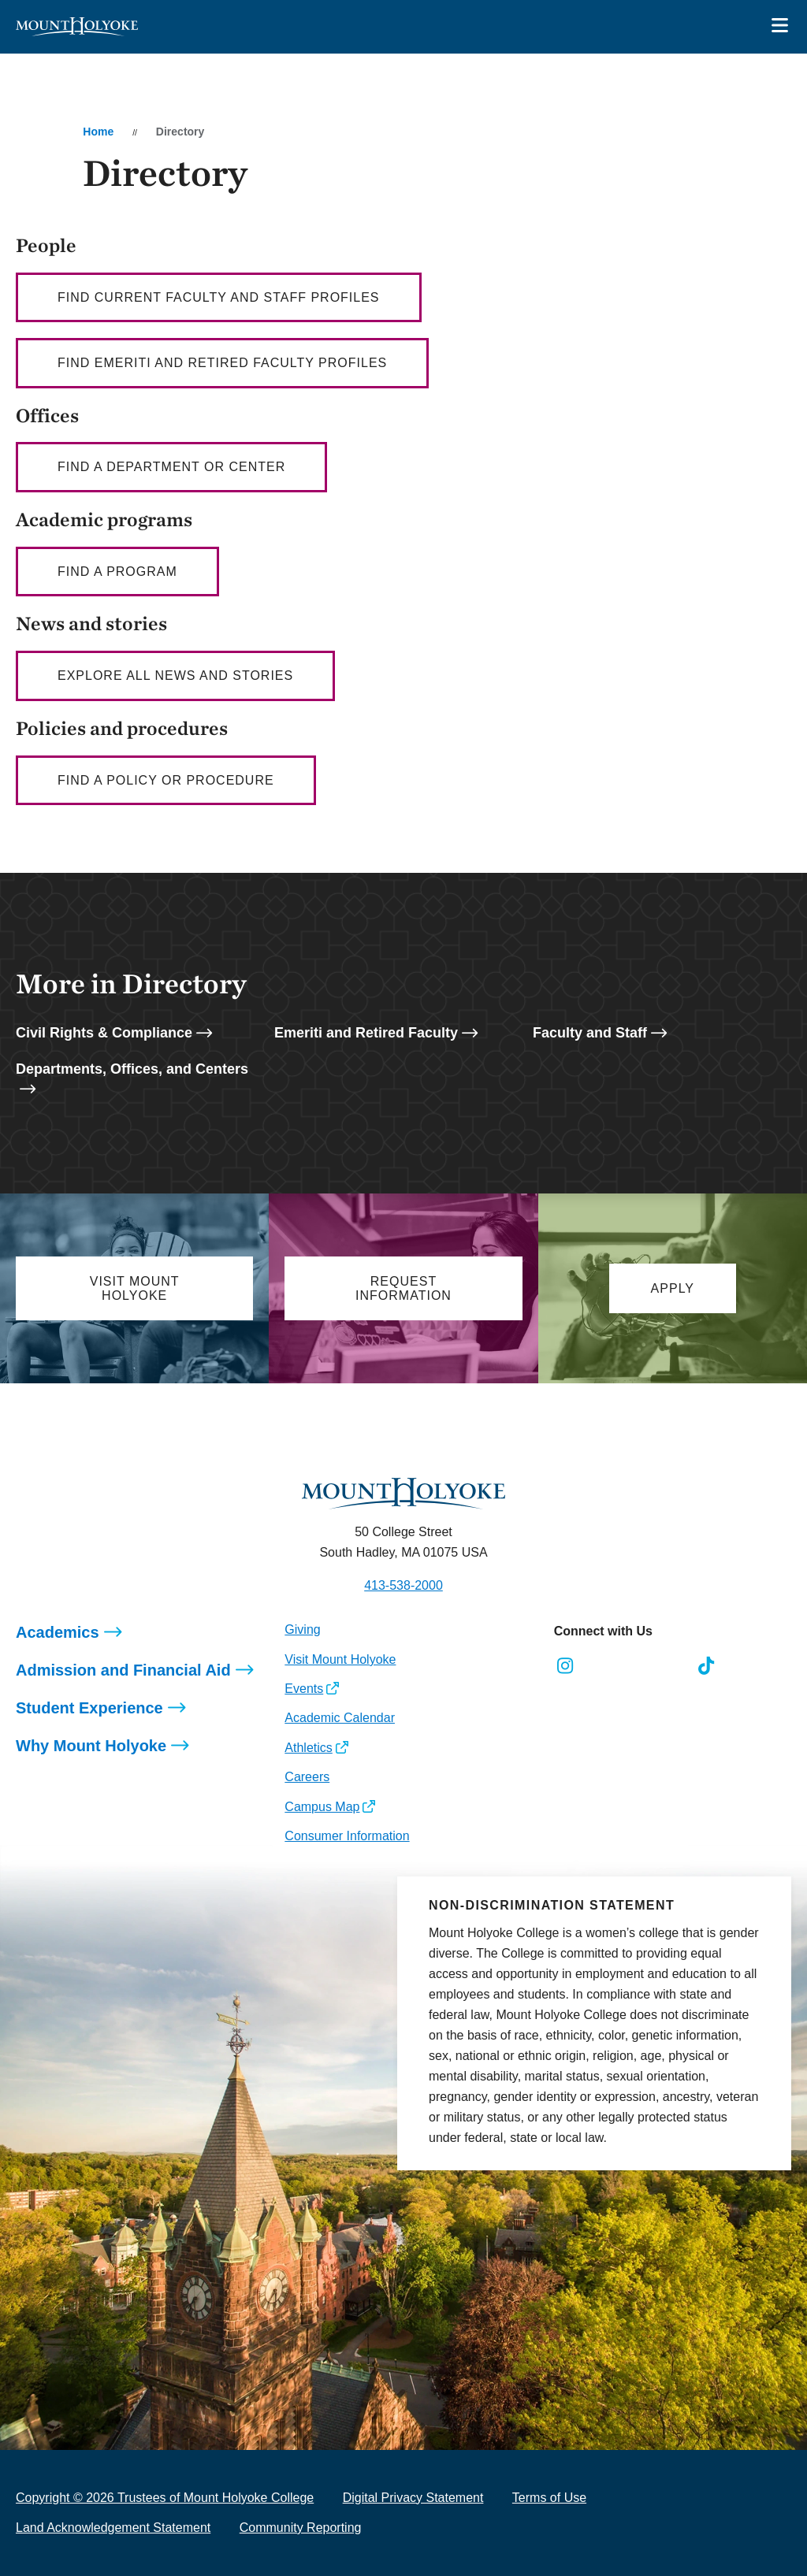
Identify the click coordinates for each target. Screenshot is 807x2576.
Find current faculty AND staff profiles (219, 297)
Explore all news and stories (175, 675)
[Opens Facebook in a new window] (600, 1666)
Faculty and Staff (590, 1033)
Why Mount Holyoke (91, 1745)
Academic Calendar (339, 1717)
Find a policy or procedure (166, 780)
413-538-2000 (403, 1585)
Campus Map (321, 1806)
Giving (302, 1629)
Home (98, 131)
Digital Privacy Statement (413, 2497)
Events (303, 1688)
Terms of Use (549, 2497)
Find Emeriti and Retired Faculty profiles (222, 362)
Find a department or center (171, 466)
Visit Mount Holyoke (340, 1659)
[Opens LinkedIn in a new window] (635, 1666)
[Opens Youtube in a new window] (671, 1666)
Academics (57, 1632)
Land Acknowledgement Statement (113, 2527)
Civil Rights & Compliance (104, 1033)
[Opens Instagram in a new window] (565, 1666)
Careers (306, 1777)
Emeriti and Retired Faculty (366, 1033)
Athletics (308, 1747)
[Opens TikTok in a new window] (706, 1666)
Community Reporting (301, 2527)
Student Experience (89, 1708)
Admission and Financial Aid (123, 1670)
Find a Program (117, 571)
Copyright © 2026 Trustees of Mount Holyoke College (165, 2497)
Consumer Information (346, 1836)
